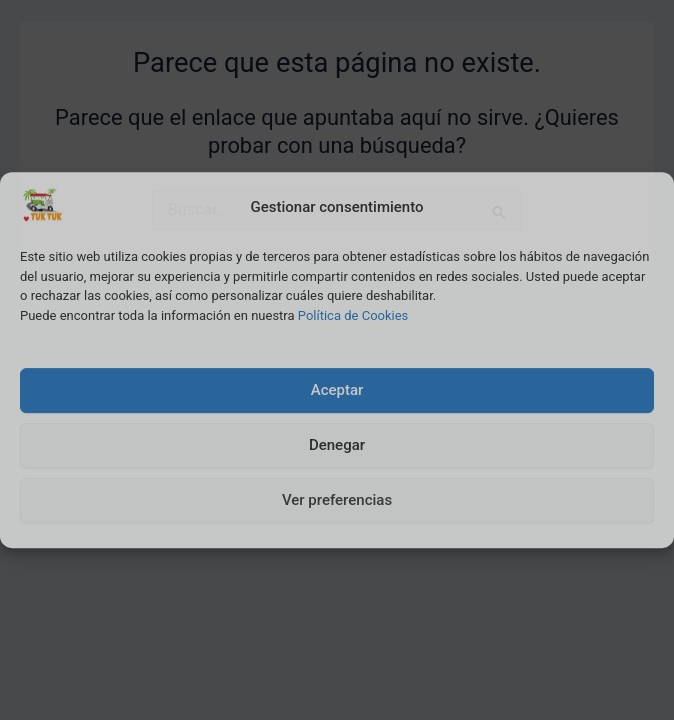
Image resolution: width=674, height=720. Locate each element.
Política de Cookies (353, 315)
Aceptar (337, 390)
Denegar (337, 445)
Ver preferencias (337, 500)
